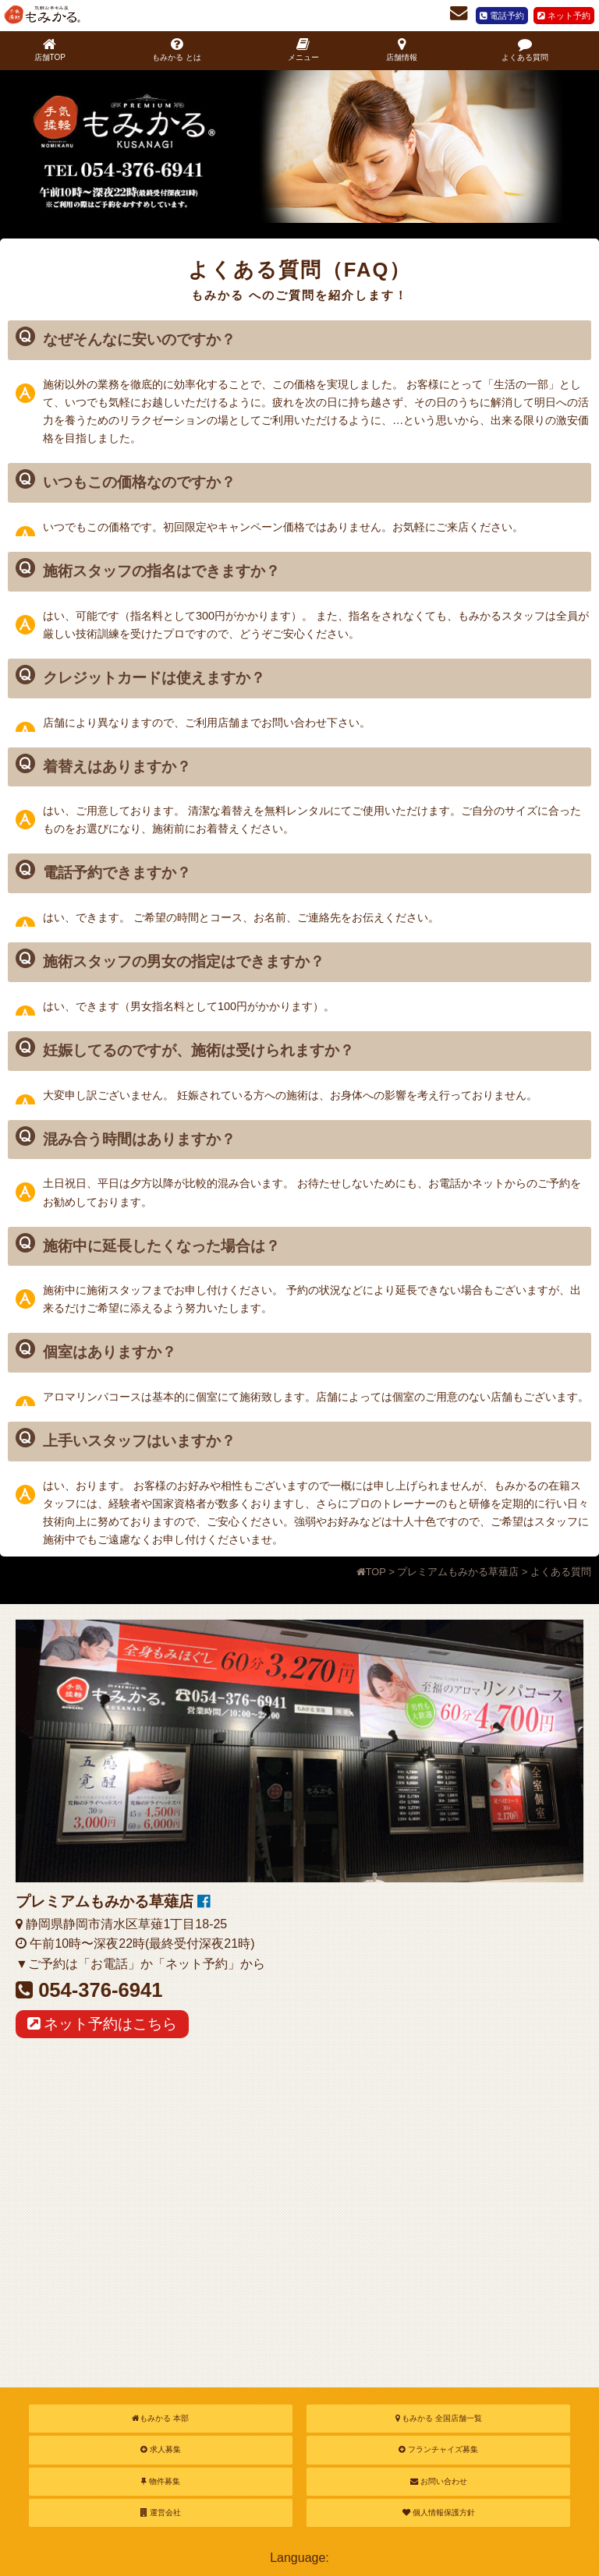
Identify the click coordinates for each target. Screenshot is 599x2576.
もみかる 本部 (160, 2418)
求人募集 (160, 2449)
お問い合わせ (438, 2481)
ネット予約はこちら (102, 2024)
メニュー (303, 49)
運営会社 (160, 2512)
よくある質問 (525, 49)
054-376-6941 (100, 1990)
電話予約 (502, 15)
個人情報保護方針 (438, 2512)
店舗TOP (50, 49)
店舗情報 (402, 49)
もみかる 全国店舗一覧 (439, 2418)
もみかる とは (177, 49)
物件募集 (160, 2481)
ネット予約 (563, 15)
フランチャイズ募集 (438, 2449)
